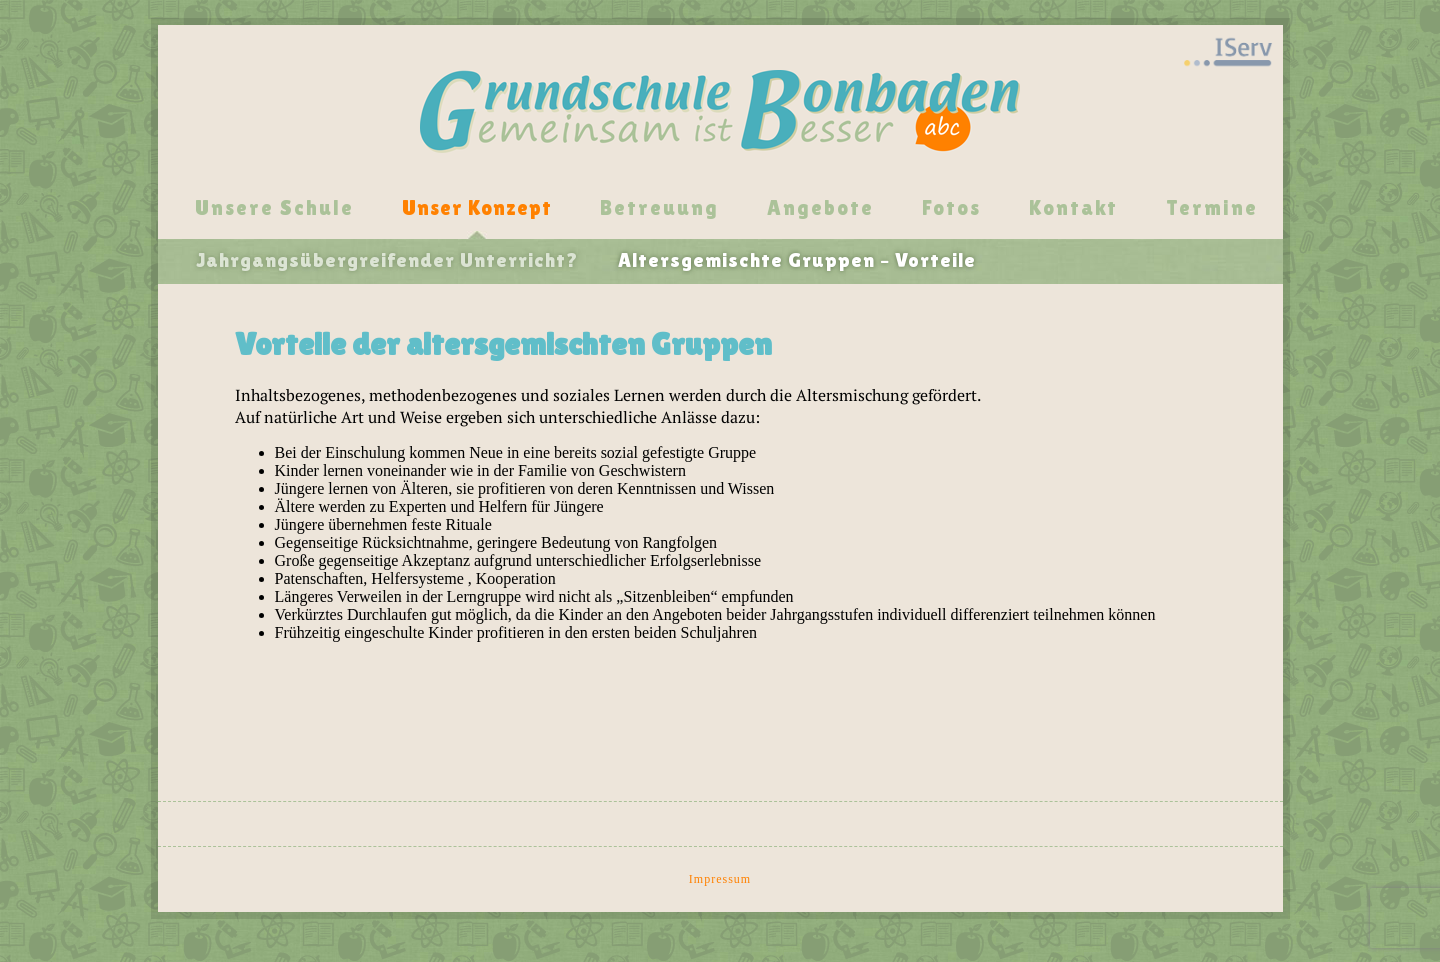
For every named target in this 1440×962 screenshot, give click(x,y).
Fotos (951, 208)
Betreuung (659, 208)
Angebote (820, 208)
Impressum (720, 879)
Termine (1212, 208)
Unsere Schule (274, 208)
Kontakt (1073, 208)
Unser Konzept (477, 208)
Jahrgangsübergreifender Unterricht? (387, 260)
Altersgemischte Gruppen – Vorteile (797, 260)
